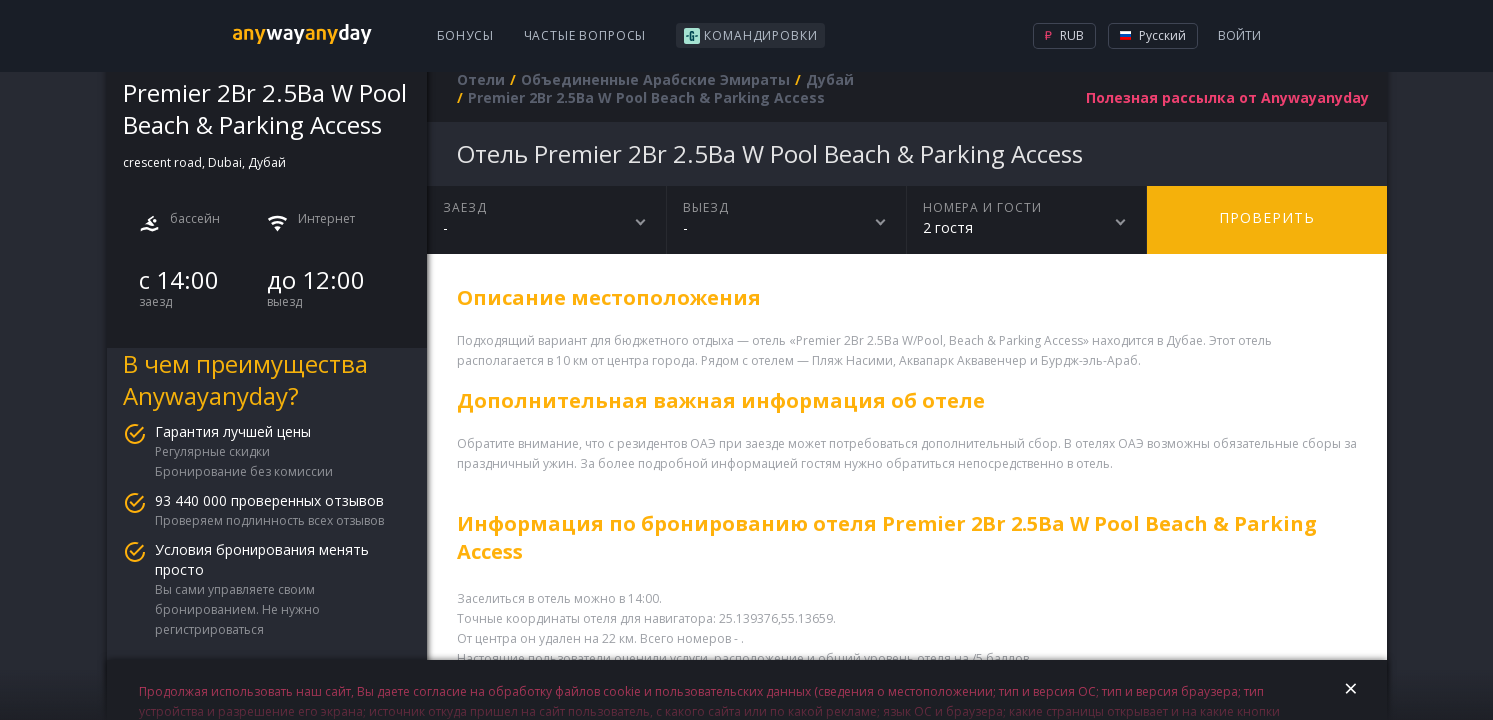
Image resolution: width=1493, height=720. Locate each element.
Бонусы (465, 35)
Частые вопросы (585, 35)
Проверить (1267, 217)
